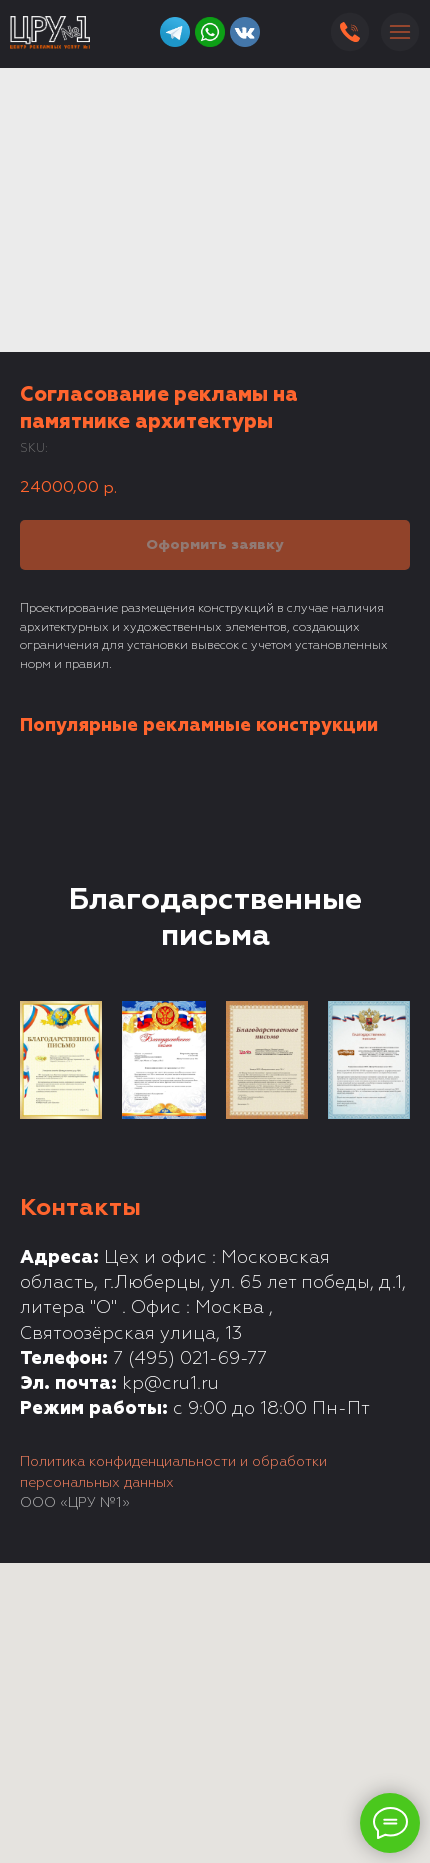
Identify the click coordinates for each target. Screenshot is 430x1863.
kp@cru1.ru (170, 1384)
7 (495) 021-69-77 (190, 1359)
